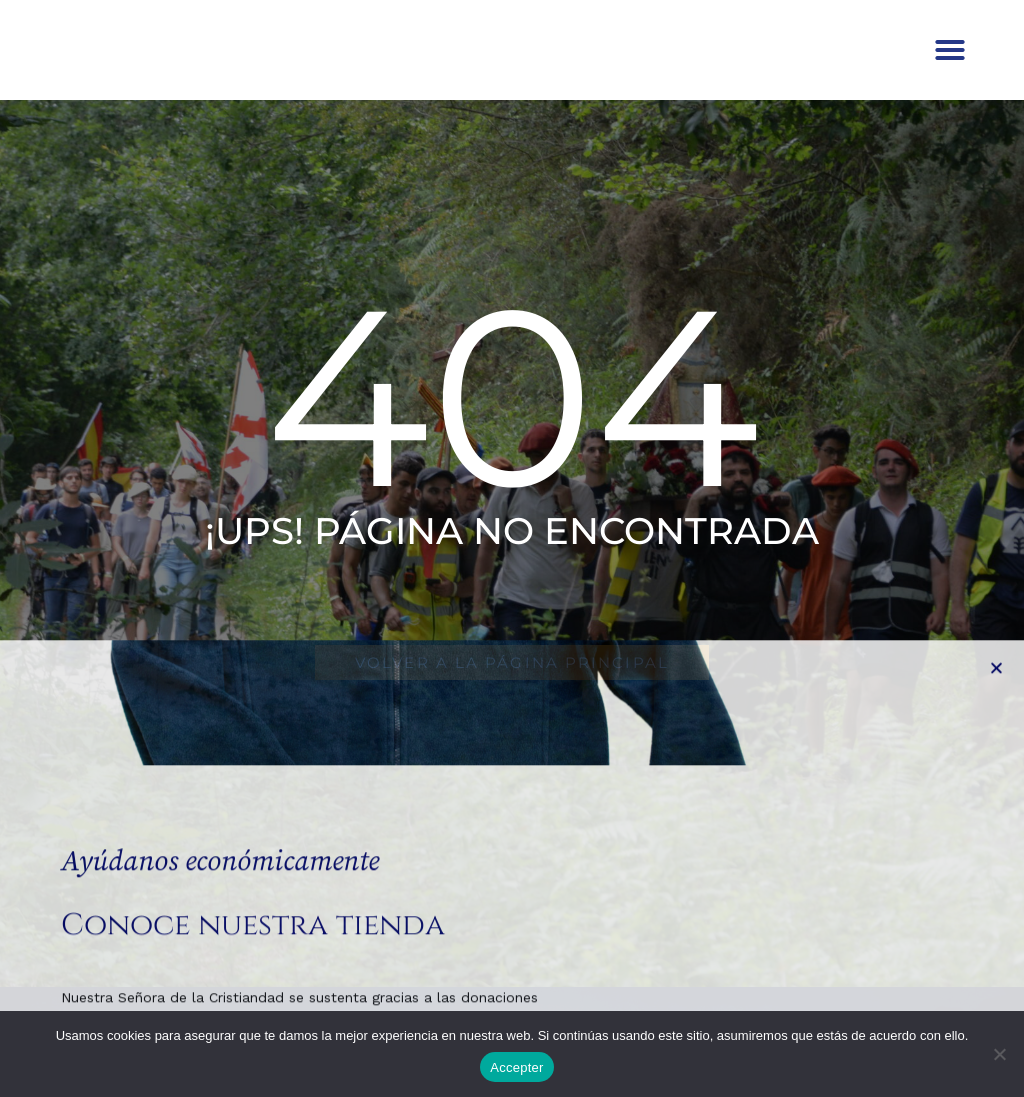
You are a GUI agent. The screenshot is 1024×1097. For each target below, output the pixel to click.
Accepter (516, 1067)
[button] (950, 65)
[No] (999, 1054)
